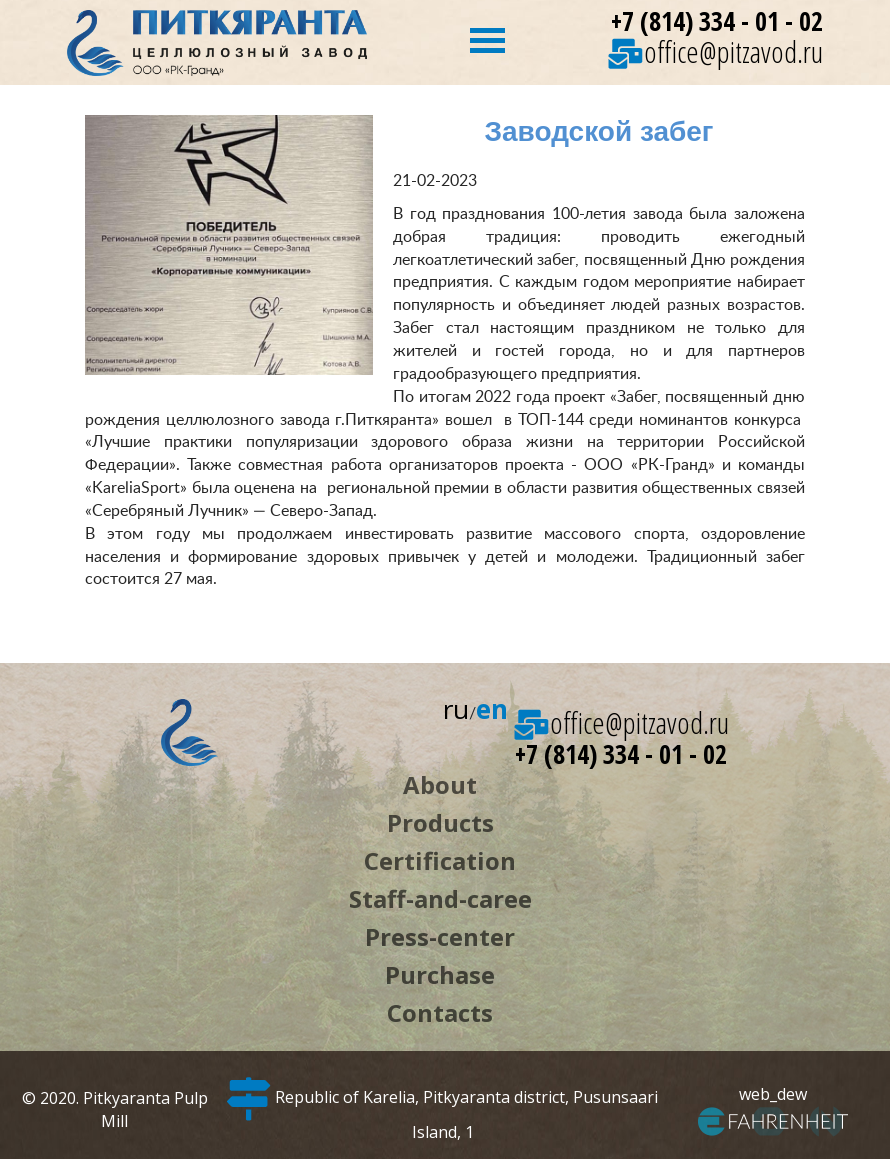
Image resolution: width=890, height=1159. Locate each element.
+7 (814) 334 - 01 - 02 (717, 21)
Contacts (440, 1012)
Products (440, 822)
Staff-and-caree (440, 898)
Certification (440, 860)
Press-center (440, 936)
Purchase (440, 974)
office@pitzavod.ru (715, 51)
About (440, 784)
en (492, 709)
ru (456, 709)
